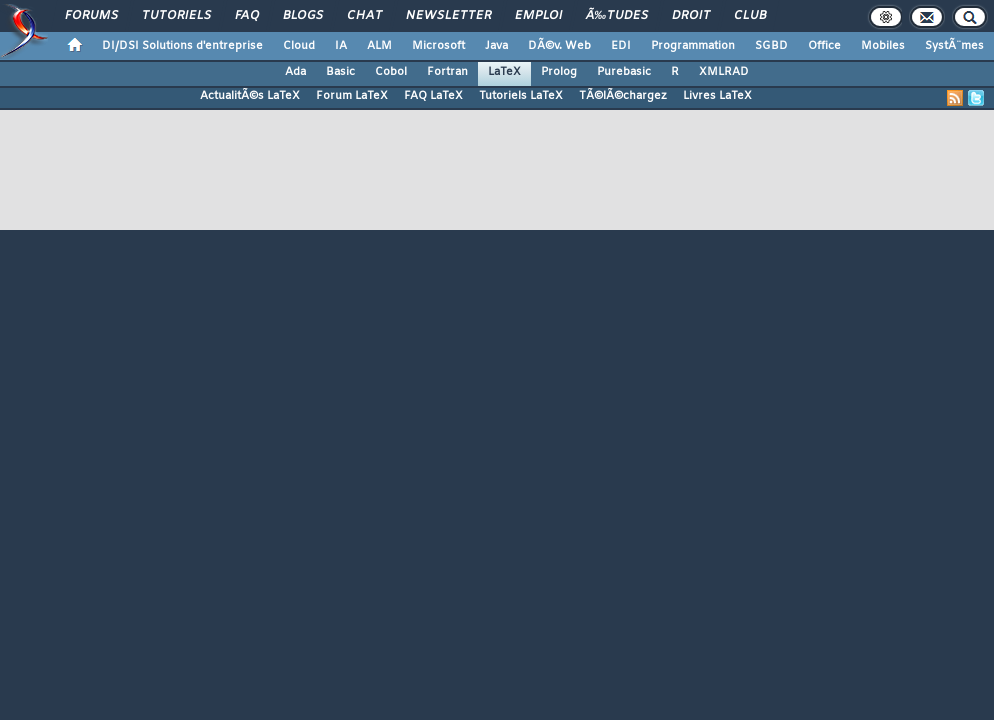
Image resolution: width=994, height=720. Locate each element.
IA (341, 46)
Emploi (538, 16)
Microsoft (438, 46)
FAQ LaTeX (433, 96)
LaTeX (504, 72)
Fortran (447, 72)
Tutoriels (176, 16)
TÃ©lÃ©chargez (623, 96)
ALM (379, 46)
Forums (91, 16)
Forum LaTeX (352, 96)
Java (496, 46)
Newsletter (448, 16)
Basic (340, 72)
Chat (364, 16)
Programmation (693, 46)
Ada (295, 72)
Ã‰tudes (617, 16)
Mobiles (883, 46)
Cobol (391, 72)
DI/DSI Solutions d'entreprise (182, 46)
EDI (621, 46)
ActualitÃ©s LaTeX (250, 96)
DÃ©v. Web (559, 46)
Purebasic (624, 72)
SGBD (771, 46)
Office (824, 46)
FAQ (247, 16)
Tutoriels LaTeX (521, 96)
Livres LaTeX (717, 96)
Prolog (559, 72)
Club (750, 16)
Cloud (299, 46)
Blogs (303, 16)
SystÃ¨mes (954, 46)
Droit (691, 16)
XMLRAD (724, 72)
